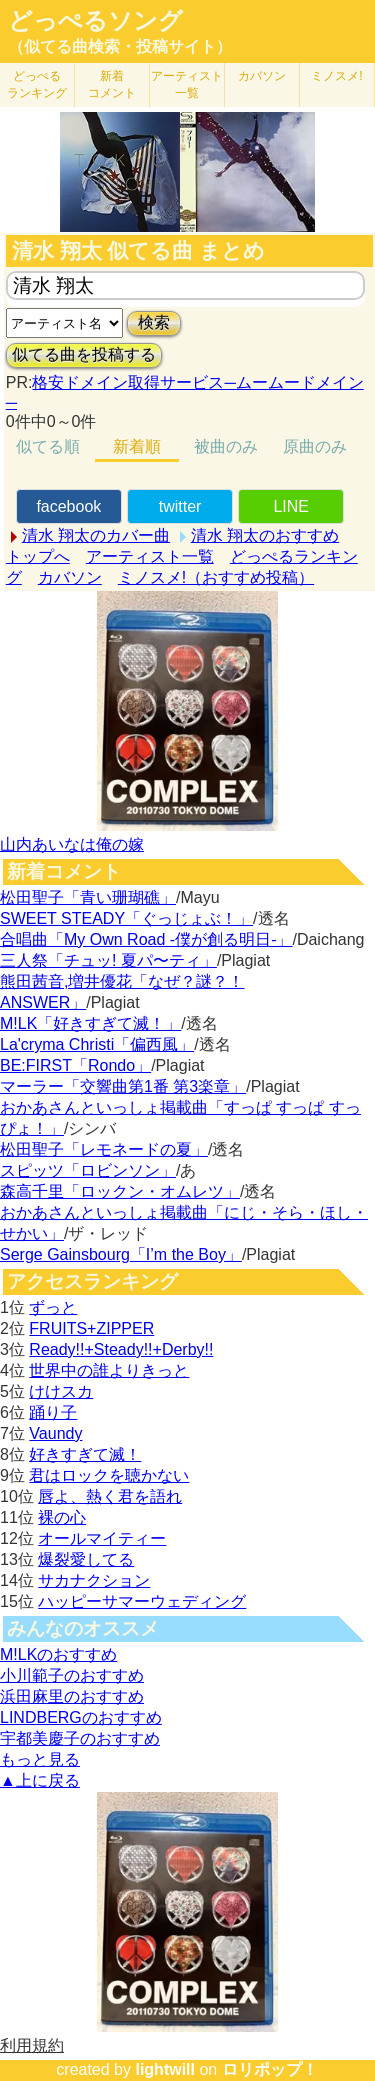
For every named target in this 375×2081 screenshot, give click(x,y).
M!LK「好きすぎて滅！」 (90, 1023)
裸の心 (62, 1517)
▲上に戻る (40, 1780)
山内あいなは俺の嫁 (72, 844)
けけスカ (61, 1391)
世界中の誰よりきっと (109, 1370)
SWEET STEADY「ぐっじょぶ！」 (126, 918)
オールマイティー (102, 1538)
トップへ (38, 556)
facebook (68, 506)
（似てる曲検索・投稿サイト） (120, 46)
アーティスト (187, 84)
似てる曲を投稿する (84, 354)
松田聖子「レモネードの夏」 (104, 1149)
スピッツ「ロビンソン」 (88, 1170)
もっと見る (40, 1759)
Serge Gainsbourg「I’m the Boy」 (121, 1254)
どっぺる (37, 84)
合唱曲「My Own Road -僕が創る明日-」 (146, 939)
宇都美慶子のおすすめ (80, 1738)
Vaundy (55, 1433)
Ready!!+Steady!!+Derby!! (121, 1349)
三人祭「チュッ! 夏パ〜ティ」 (108, 960)
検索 (154, 322)
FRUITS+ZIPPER (91, 1328)
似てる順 (48, 446)
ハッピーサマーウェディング (142, 1601)
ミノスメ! (336, 76)
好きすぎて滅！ (85, 1454)
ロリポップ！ (270, 2069)
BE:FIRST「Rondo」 (75, 1065)
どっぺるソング (95, 21)
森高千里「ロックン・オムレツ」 (120, 1191)
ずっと (53, 1307)
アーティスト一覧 (150, 556)
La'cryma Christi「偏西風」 (97, 1044)
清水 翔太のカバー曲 (96, 535)
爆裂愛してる (86, 1559)
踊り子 (53, 1412)
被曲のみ (226, 446)
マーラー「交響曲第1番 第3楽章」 (123, 1086)
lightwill (165, 2069)
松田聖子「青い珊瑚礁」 (88, 897)
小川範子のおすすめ (72, 1675)
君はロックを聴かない (109, 1475)
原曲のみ (315, 446)
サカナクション (94, 1580)
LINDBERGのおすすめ (81, 1717)
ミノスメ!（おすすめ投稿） (216, 577)
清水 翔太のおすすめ (265, 535)
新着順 (137, 446)
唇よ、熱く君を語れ (110, 1496)
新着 (112, 84)
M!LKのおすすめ (58, 1654)
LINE (291, 506)
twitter (180, 506)
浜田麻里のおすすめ (72, 1696)
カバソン (262, 76)
